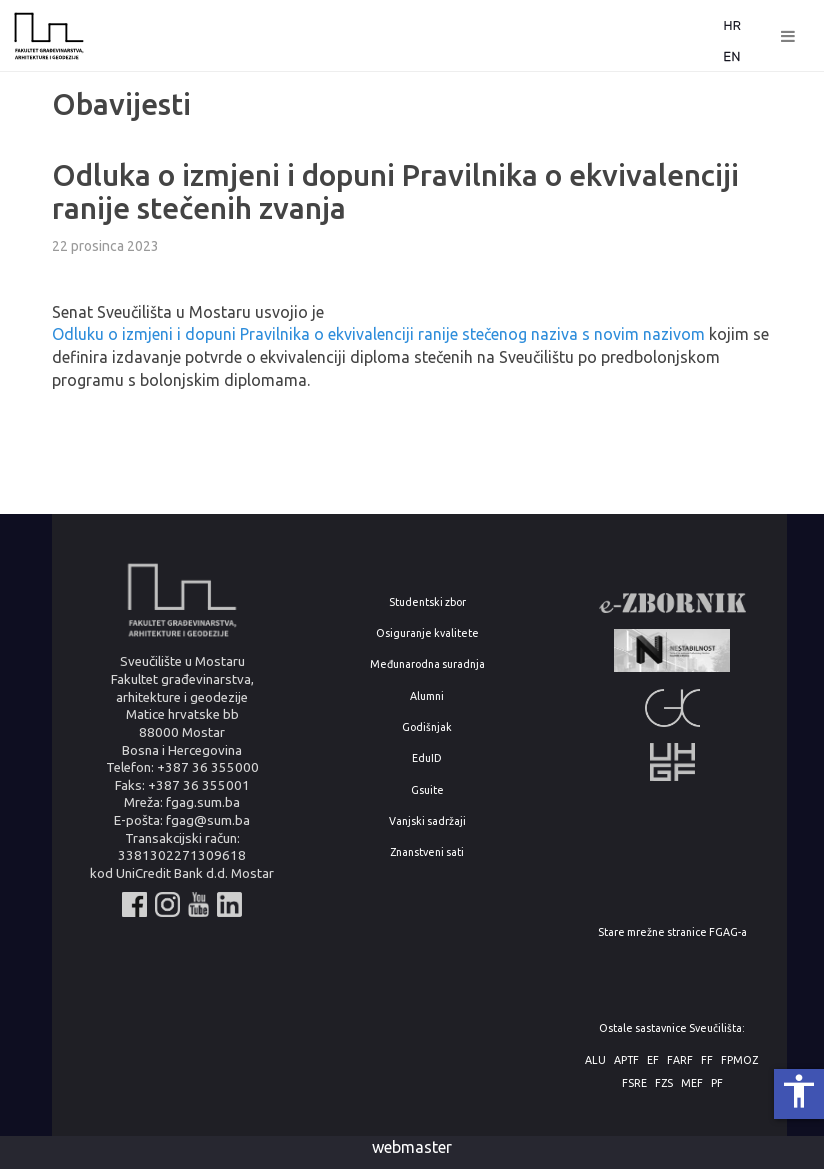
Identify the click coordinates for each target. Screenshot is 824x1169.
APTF (626, 1060)
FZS (664, 1083)
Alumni (427, 696)
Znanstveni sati (427, 852)
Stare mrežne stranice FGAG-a (672, 932)
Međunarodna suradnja (427, 664)
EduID (427, 758)
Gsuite (427, 790)
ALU (595, 1060)
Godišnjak (427, 727)
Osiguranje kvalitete (427, 633)
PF (717, 1083)
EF (653, 1060)
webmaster (412, 1147)
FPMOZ (739, 1060)
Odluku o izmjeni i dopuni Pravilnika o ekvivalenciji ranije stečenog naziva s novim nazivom (378, 334)
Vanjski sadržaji (427, 821)
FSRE (634, 1083)
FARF (680, 1060)
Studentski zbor (427, 602)
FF (707, 1060)
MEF (692, 1083)
